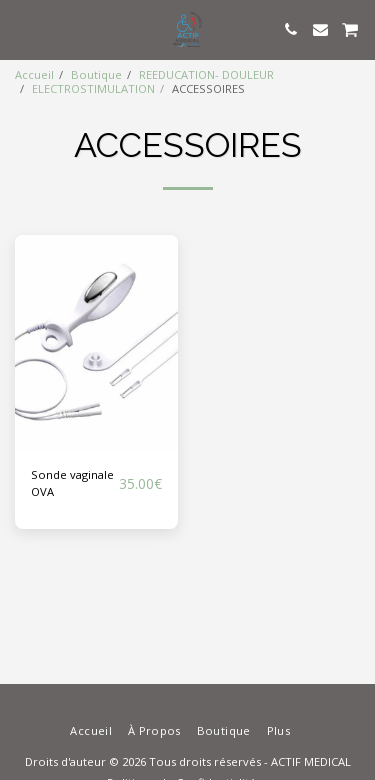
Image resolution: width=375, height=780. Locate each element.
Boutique (96, 74)
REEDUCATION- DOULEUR (206, 74)
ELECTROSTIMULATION (93, 88)
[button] (22, 28)
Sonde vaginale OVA (72, 483)
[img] (96, 343)
